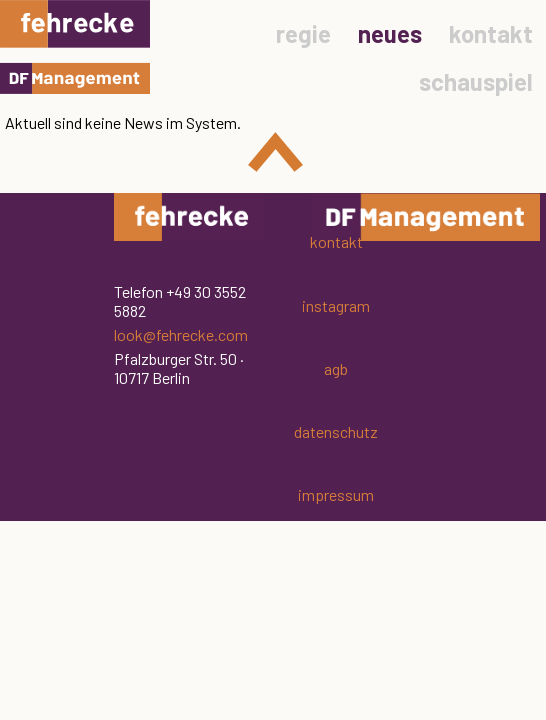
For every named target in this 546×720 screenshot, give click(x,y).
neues (390, 33)
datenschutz (336, 431)
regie (303, 33)
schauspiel (476, 81)
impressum (336, 494)
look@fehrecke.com (181, 334)
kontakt (491, 33)
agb (336, 368)
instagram (336, 305)
